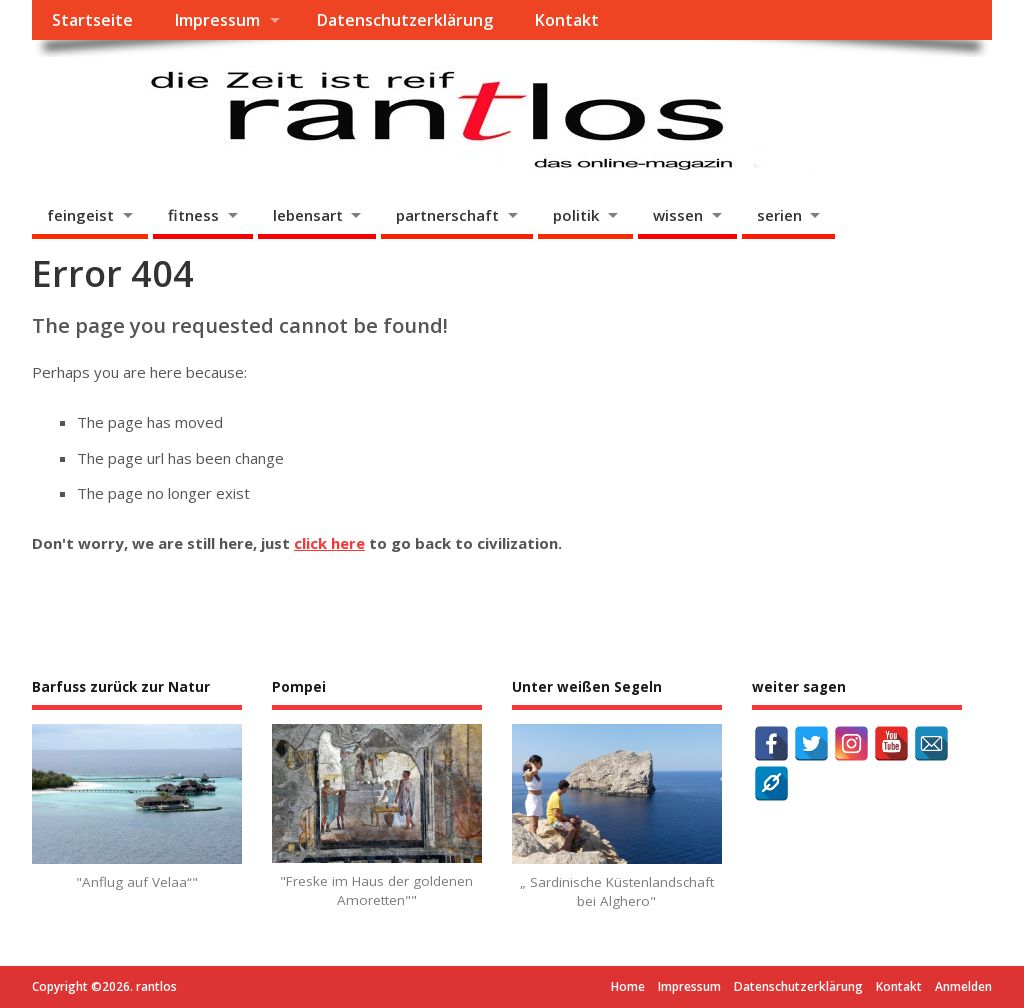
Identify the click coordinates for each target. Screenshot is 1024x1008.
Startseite (92, 20)
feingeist (80, 215)
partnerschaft (447, 215)
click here (329, 543)
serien (779, 215)
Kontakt (566, 20)
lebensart (308, 215)
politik (576, 215)
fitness (193, 215)
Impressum (217, 20)
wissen (678, 215)
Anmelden (963, 986)
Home (628, 986)
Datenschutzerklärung (404, 20)
